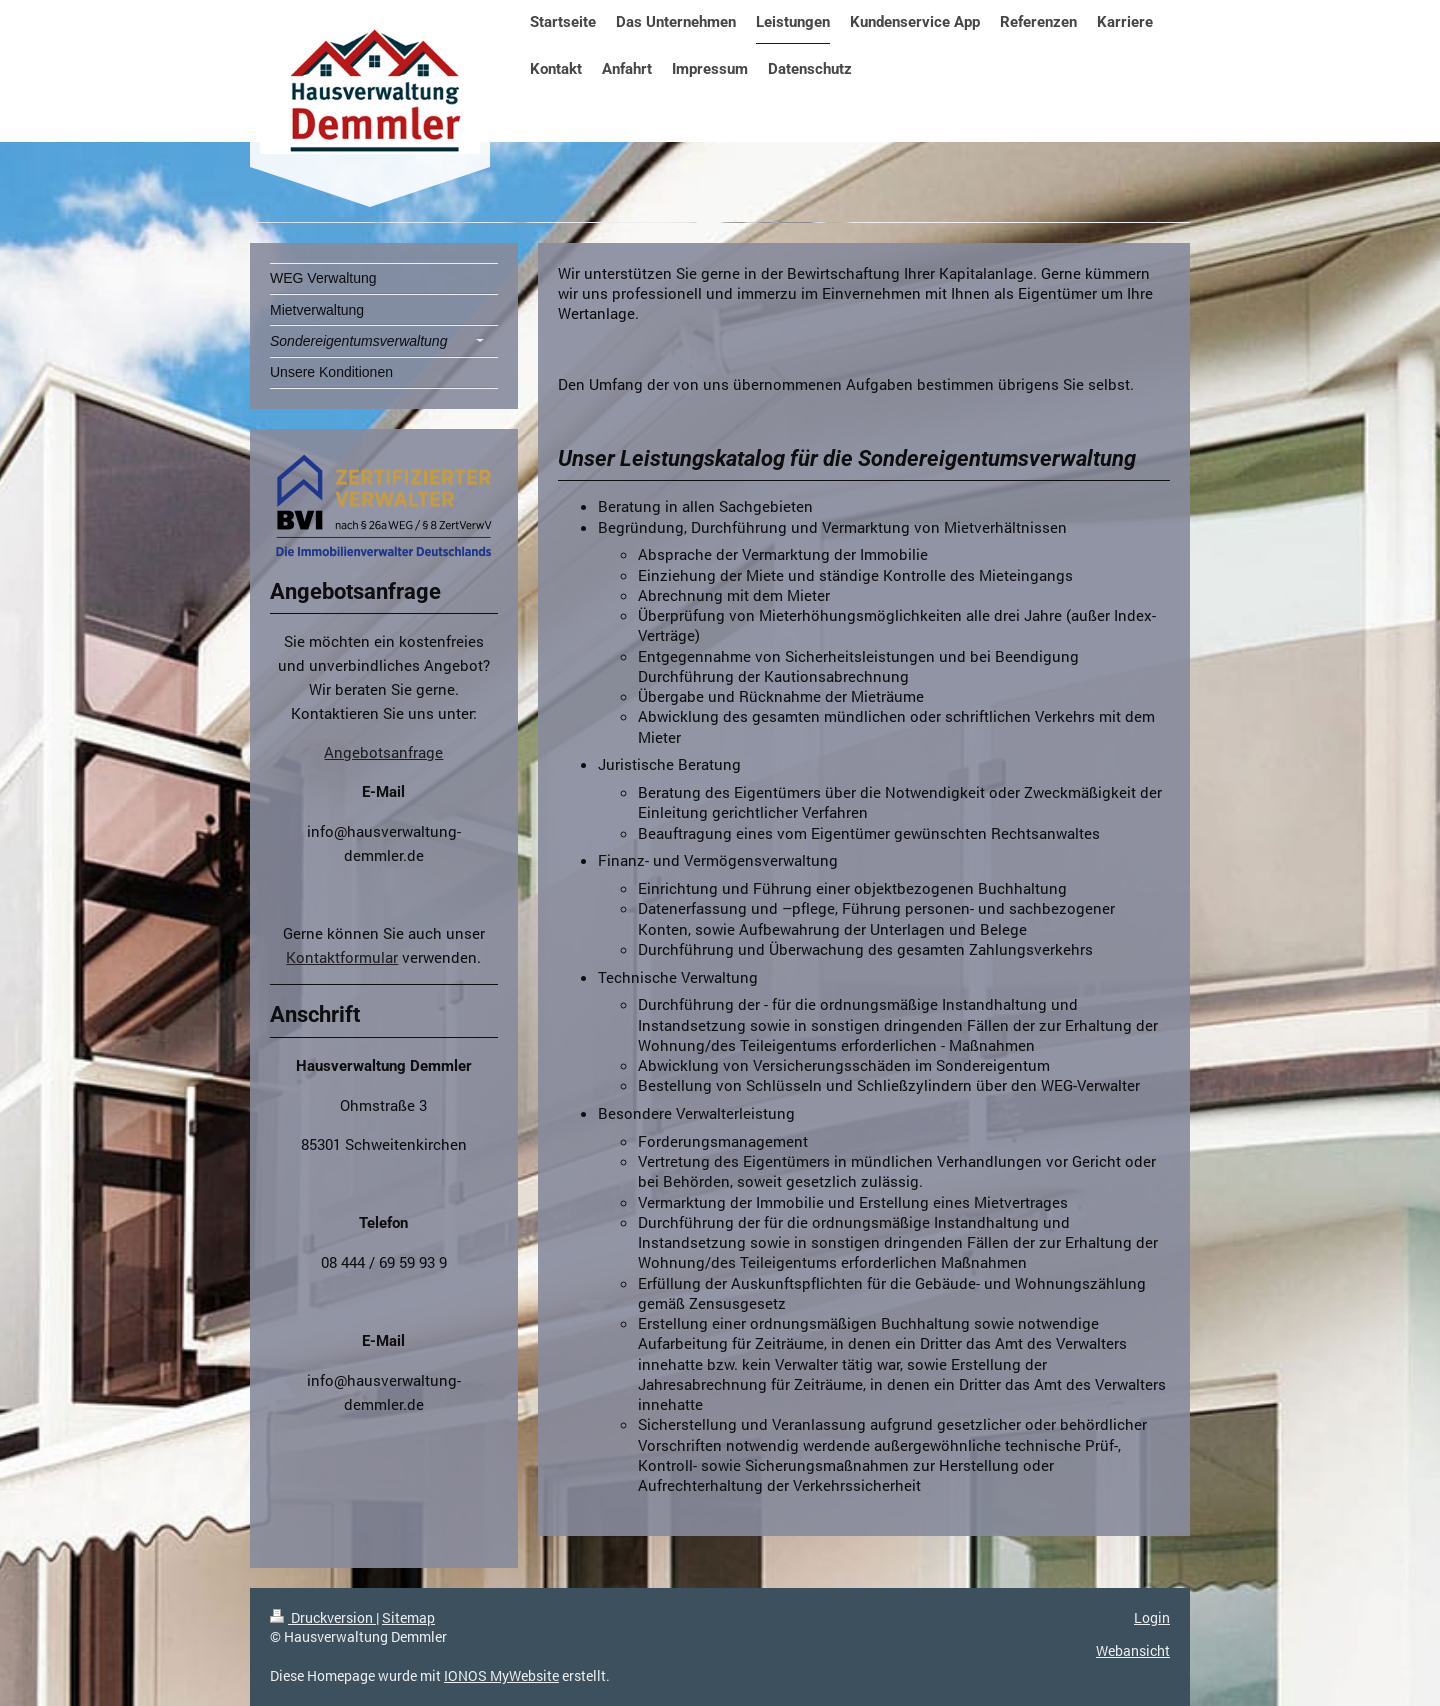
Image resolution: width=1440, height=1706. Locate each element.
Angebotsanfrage (383, 752)
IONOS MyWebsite (501, 1675)
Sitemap (408, 1617)
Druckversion (323, 1617)
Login (1152, 1617)
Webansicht (1133, 1650)
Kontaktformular (342, 957)
